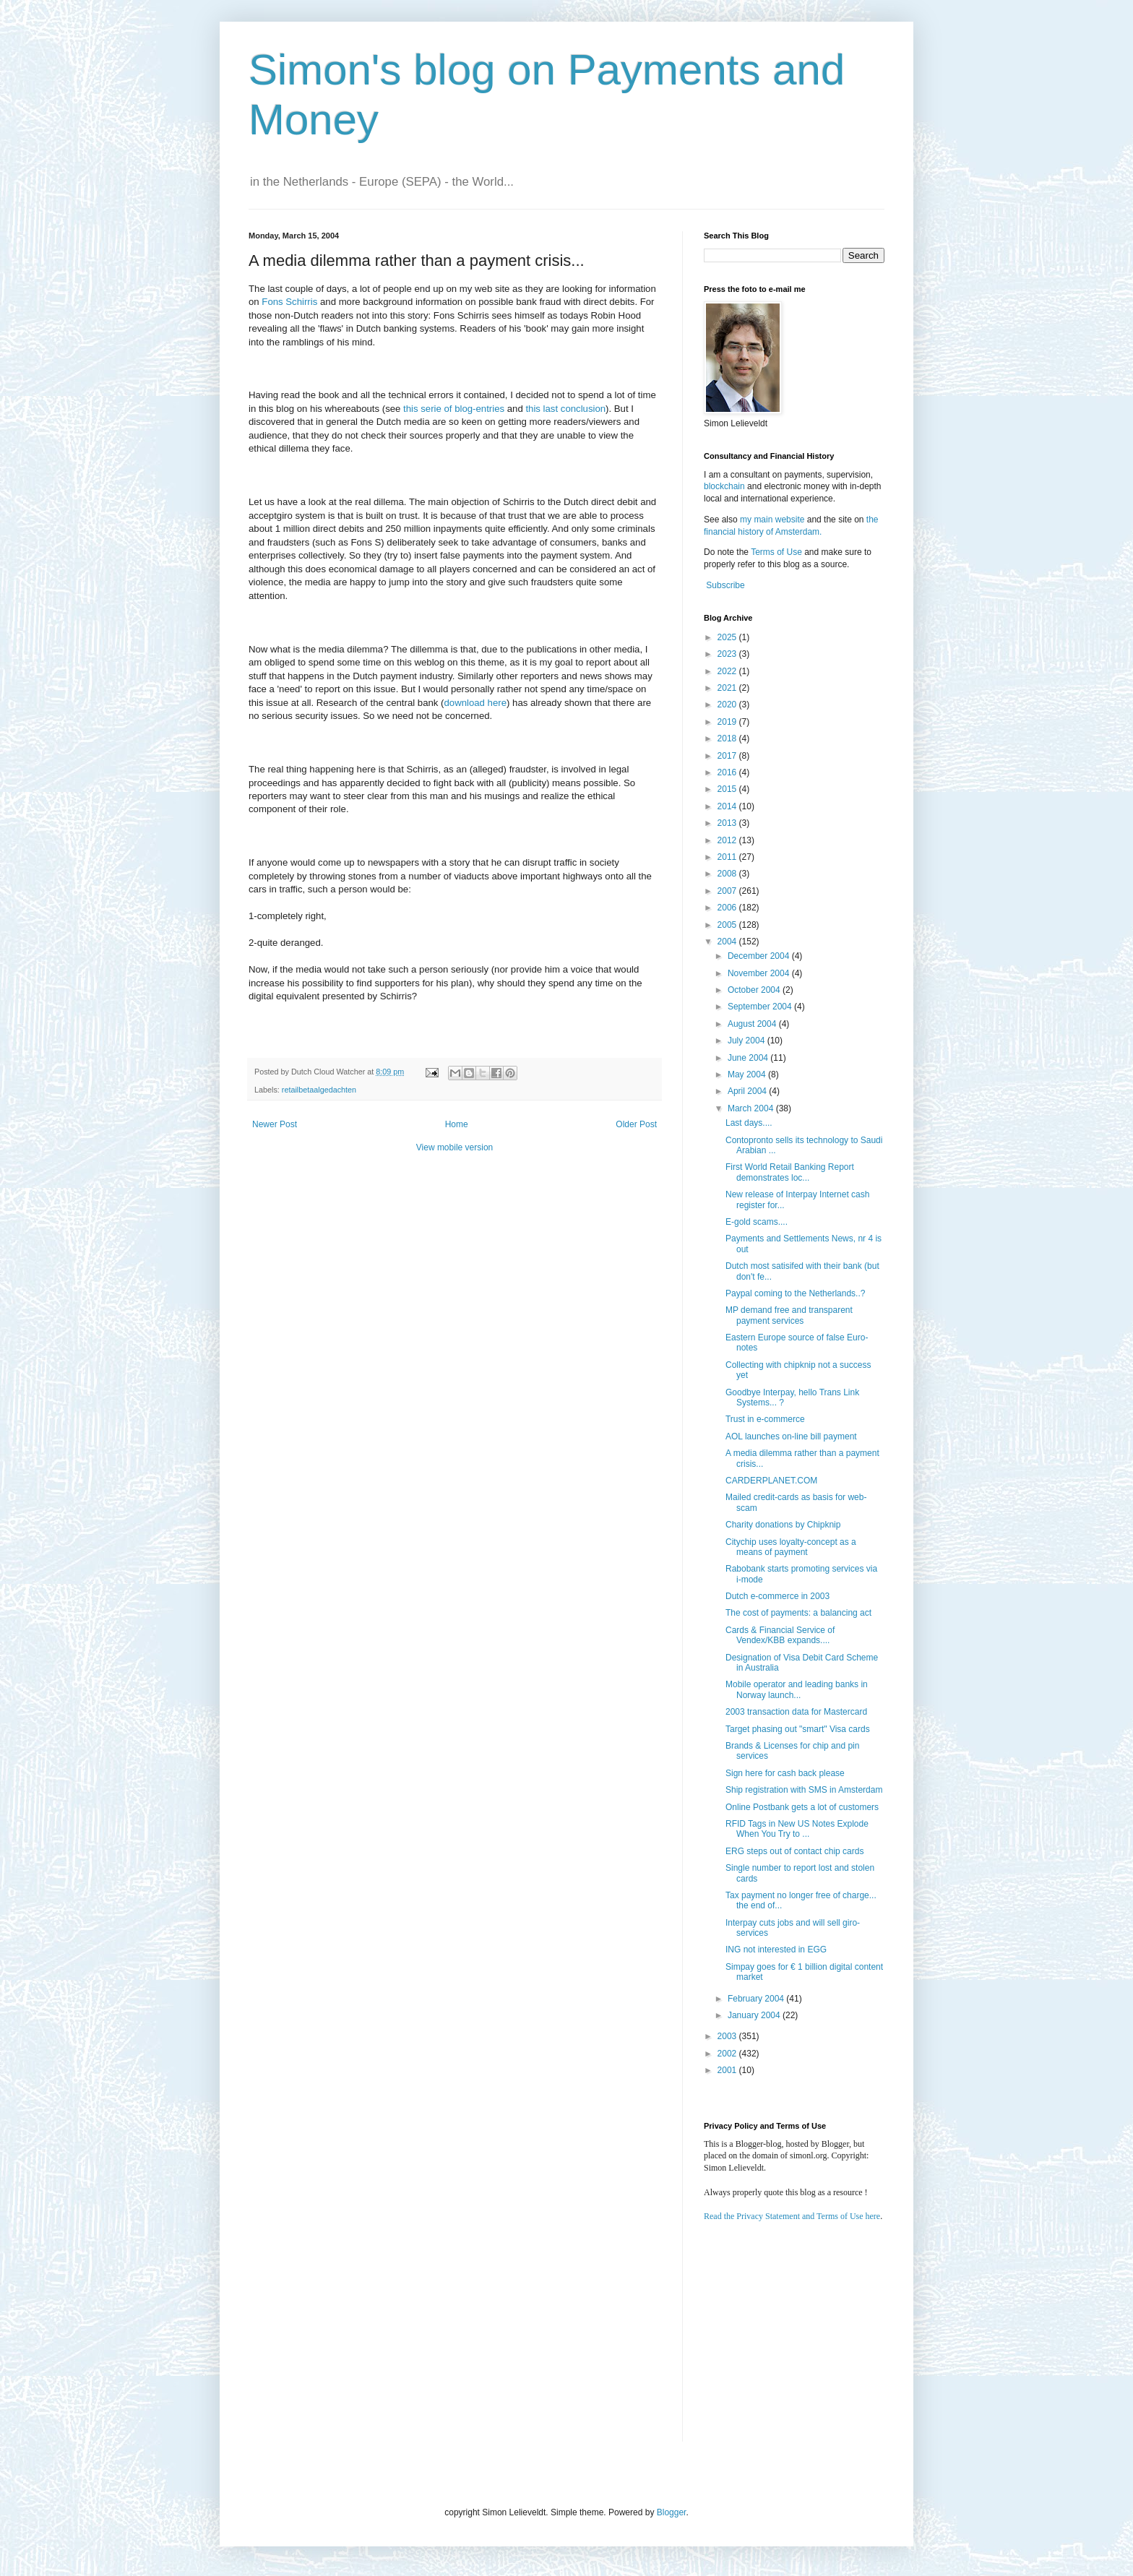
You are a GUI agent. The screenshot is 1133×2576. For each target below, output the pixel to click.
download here (475, 702)
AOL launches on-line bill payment (791, 1436)
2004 (728, 941)
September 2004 (761, 1006)
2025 (728, 637)
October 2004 (755, 990)
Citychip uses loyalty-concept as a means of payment (790, 1547)
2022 (728, 671)
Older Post (636, 1124)
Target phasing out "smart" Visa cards (797, 1729)
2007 (728, 891)
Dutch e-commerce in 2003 (777, 1596)
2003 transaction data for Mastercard (796, 1712)
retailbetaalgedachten (319, 1089)
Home (456, 1124)
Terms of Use (776, 552)
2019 (728, 722)
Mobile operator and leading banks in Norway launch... (796, 1689)
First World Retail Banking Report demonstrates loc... (789, 1172)
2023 (728, 654)
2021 (728, 688)
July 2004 (747, 1040)
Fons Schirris (289, 301)
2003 (728, 2036)
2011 (728, 857)
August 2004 (753, 1024)
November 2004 (760, 973)
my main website (772, 519)
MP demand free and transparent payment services (789, 1315)
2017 (728, 756)
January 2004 (755, 2015)
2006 (728, 908)
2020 (728, 704)
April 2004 (748, 1091)
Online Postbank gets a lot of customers (802, 1807)
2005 (728, 925)
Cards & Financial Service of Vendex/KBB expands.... (780, 1635)
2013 (728, 823)
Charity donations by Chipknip (782, 1525)
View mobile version (455, 1147)
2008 (728, 874)
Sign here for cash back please (785, 1773)
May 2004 (748, 1074)
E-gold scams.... (756, 1222)
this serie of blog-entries (453, 408)
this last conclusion (565, 408)
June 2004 (749, 1058)
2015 (728, 789)
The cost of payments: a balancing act (798, 1613)
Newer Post (274, 1124)
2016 (728, 772)
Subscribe (725, 585)
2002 (728, 2054)
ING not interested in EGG (776, 1949)
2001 (728, 2070)
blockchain (725, 486)
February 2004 (757, 1999)
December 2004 (760, 956)
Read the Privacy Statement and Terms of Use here (792, 2216)
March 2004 (752, 1108)
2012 (728, 840)
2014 (728, 806)
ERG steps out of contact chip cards (794, 1851)
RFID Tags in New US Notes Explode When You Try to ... (797, 1829)
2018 (728, 738)
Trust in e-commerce (765, 1419)
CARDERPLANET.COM (771, 1481)
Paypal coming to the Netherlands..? (795, 1293)
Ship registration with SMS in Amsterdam (803, 1790)
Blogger (671, 2512)
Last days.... (748, 1123)
